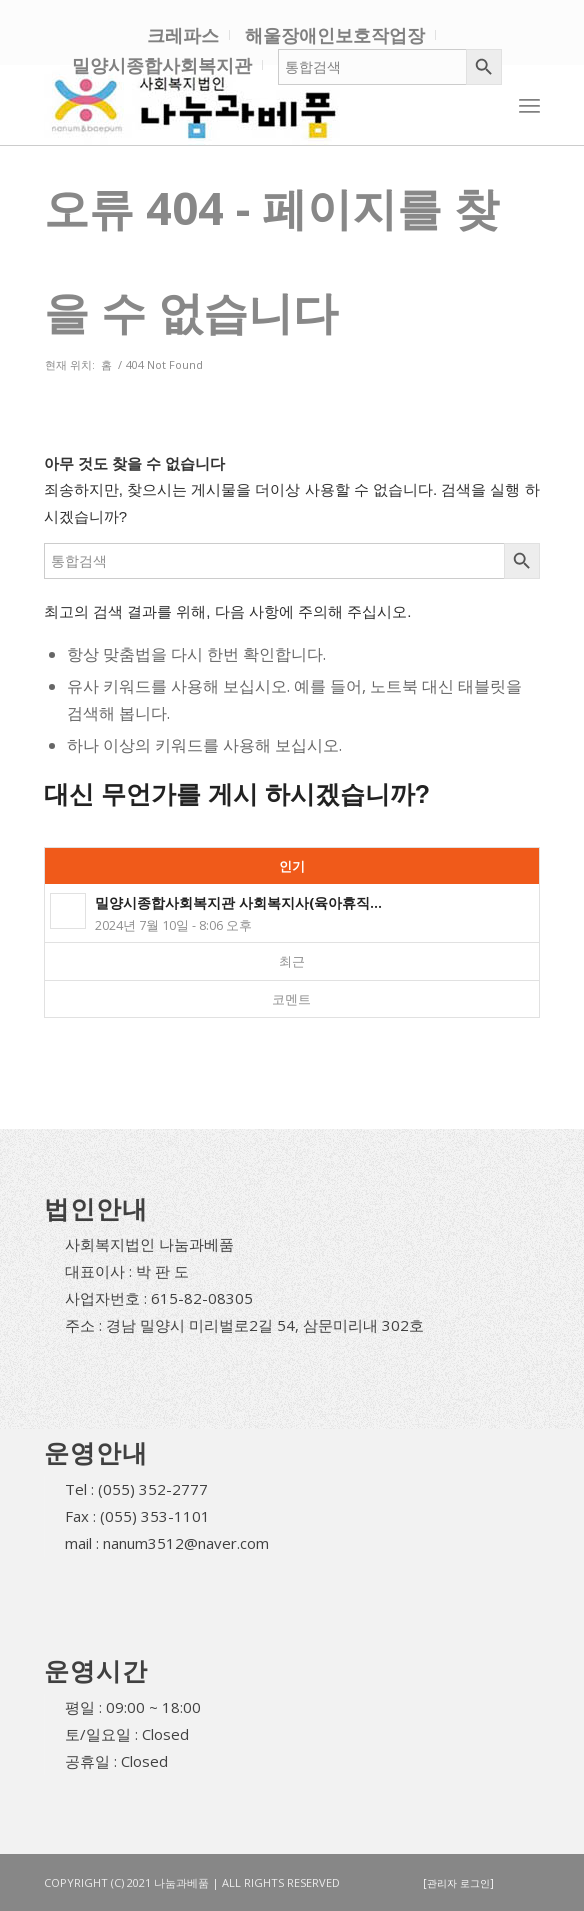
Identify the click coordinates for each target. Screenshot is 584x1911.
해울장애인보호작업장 (335, 35)
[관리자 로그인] (458, 1883)
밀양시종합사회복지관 (162, 65)
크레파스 (183, 35)
